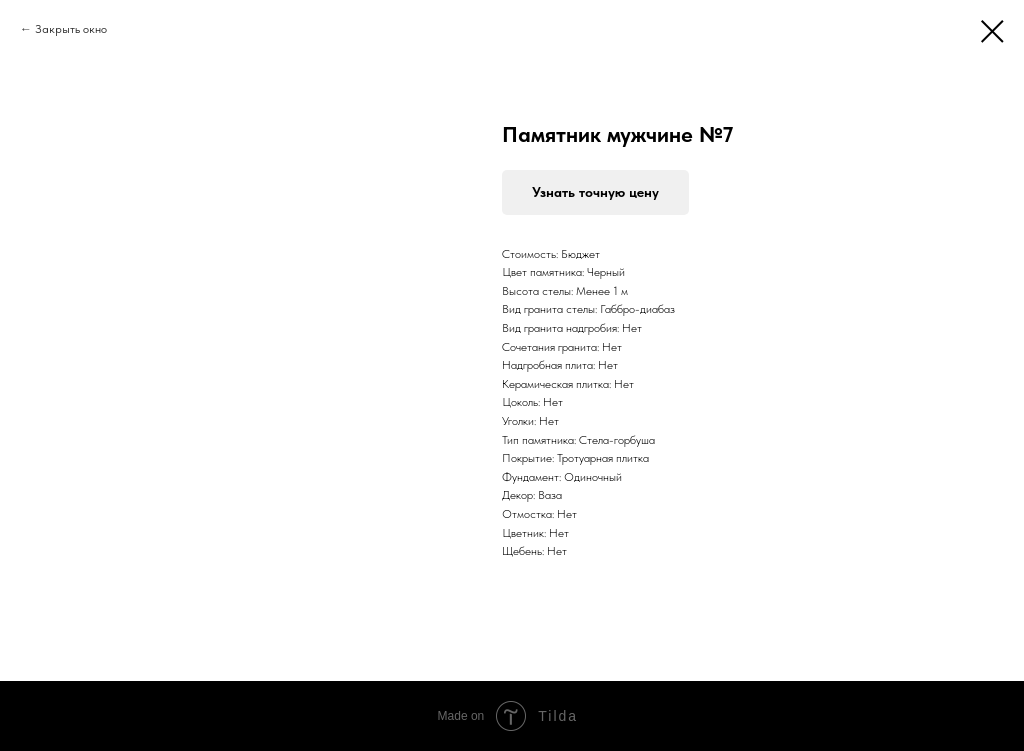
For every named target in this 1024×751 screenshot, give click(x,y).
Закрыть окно (71, 29)
